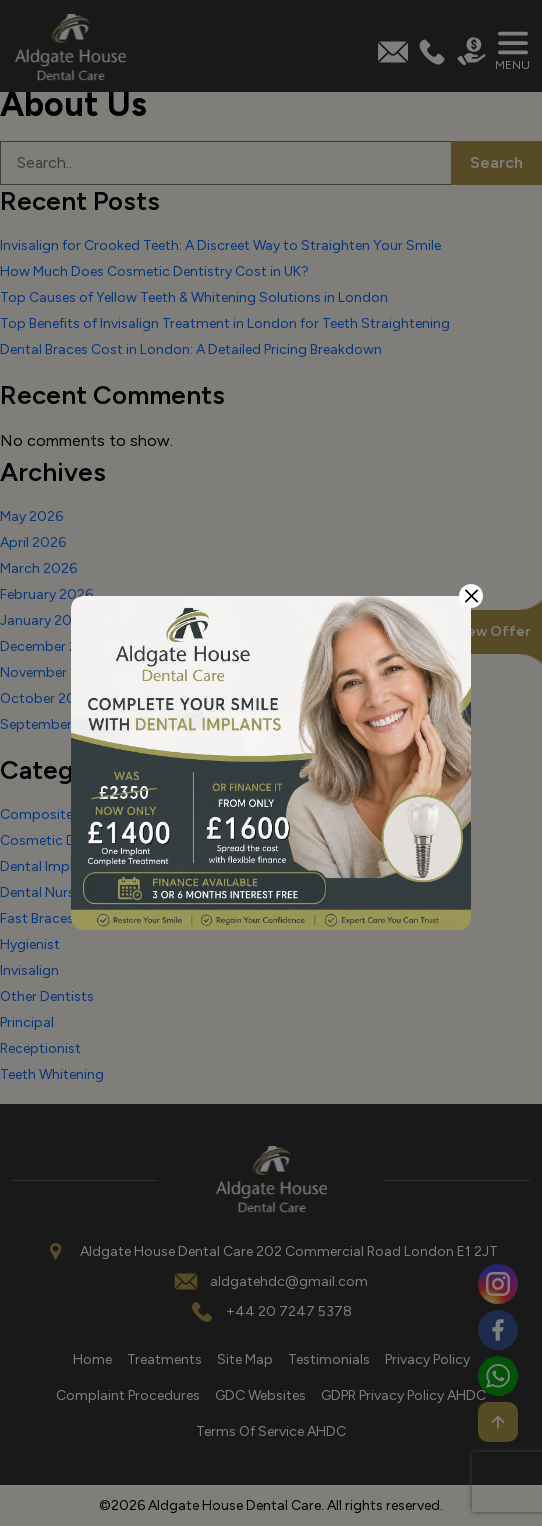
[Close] (471, 596)
